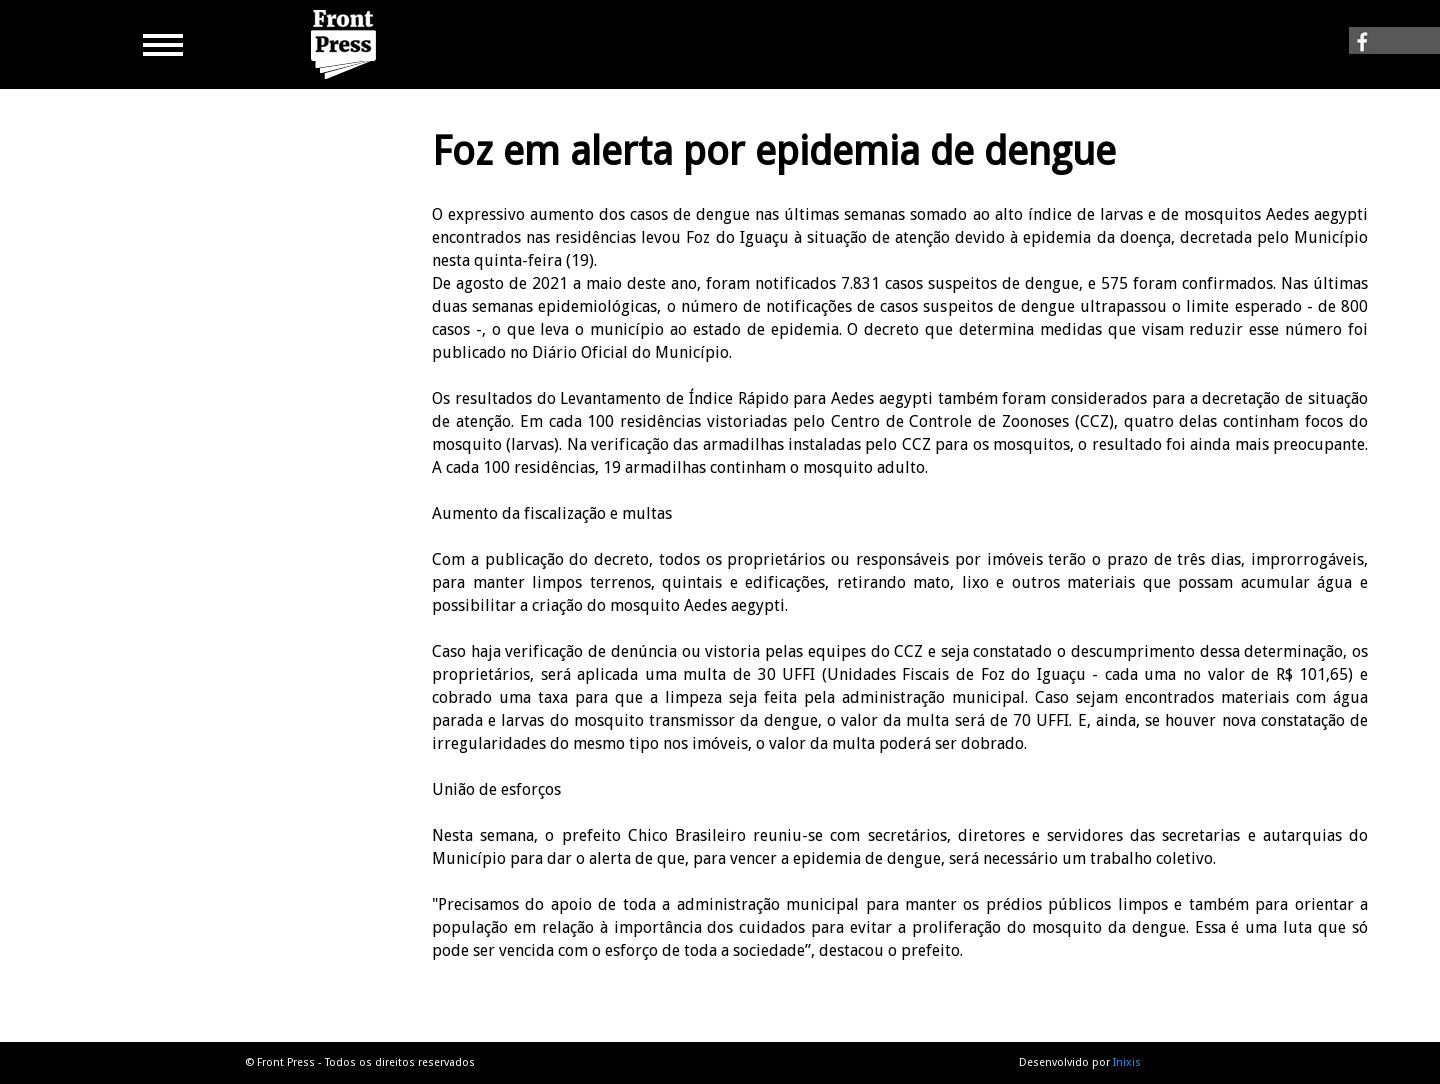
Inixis (1127, 1062)
